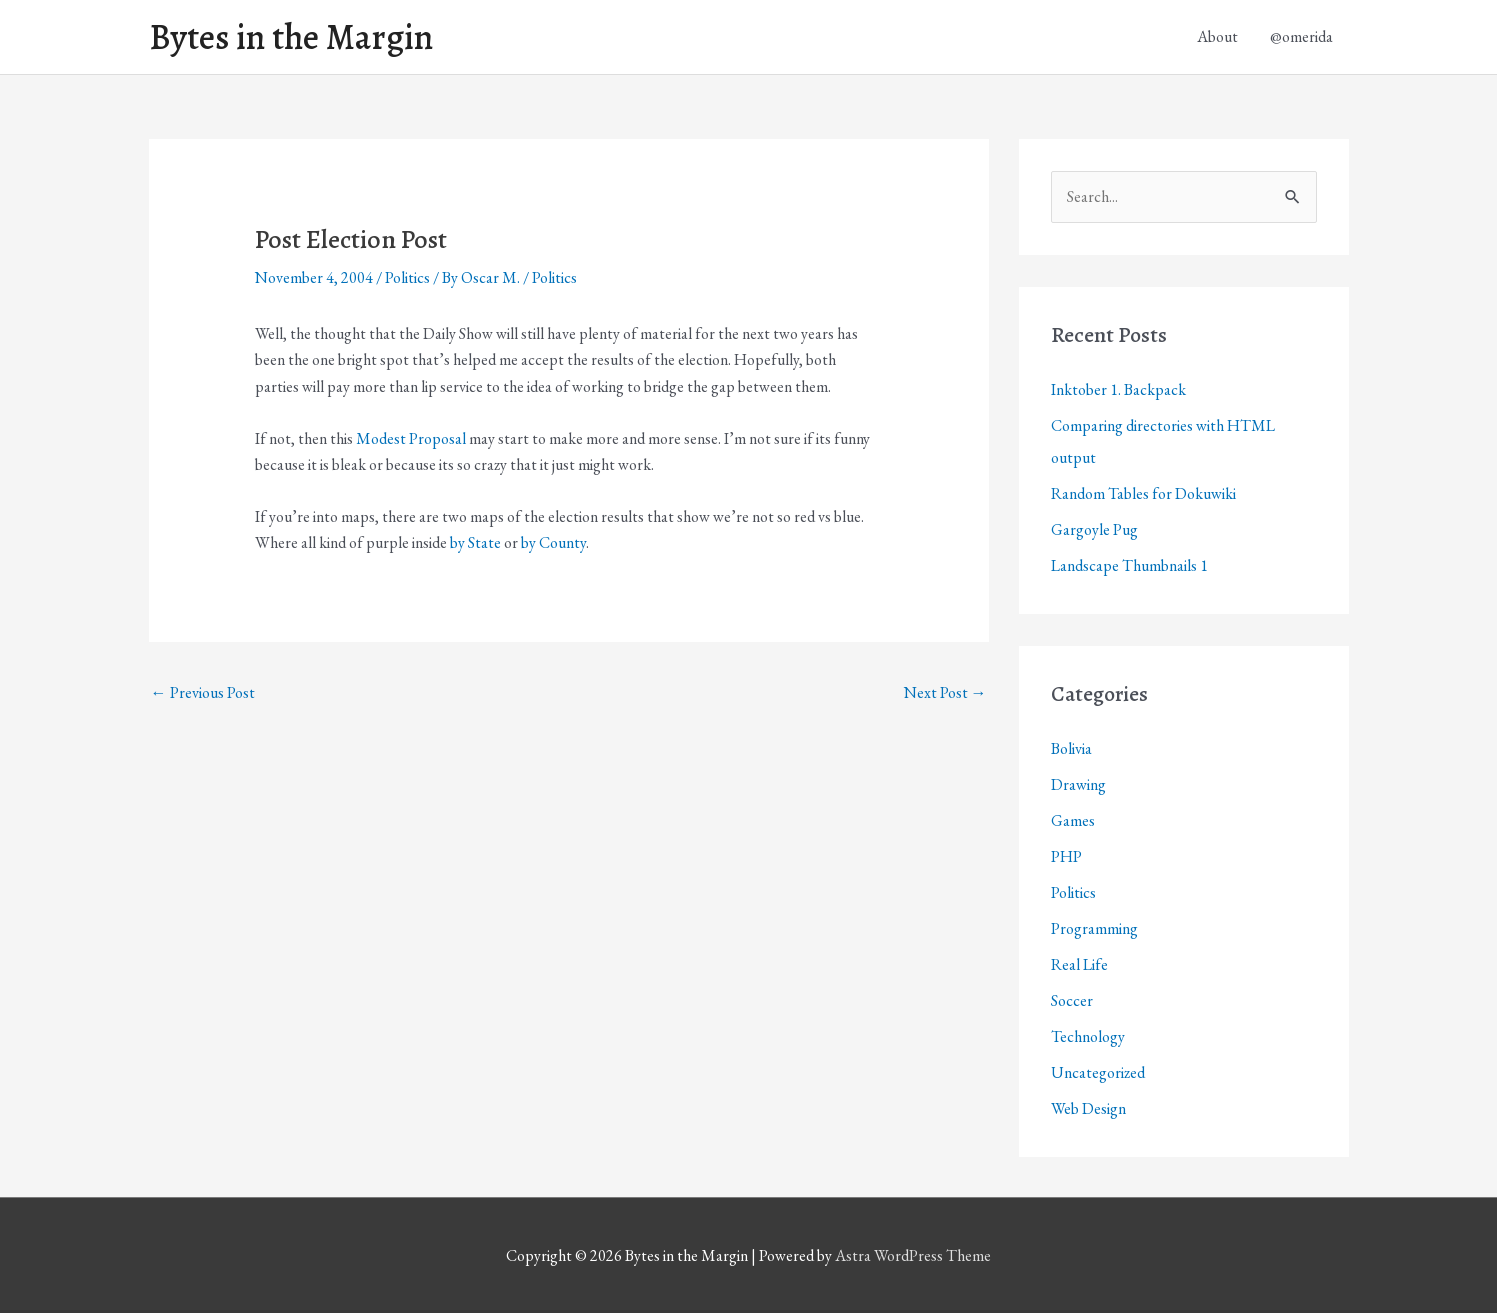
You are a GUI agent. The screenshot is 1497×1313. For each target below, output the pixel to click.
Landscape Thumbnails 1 (1129, 565)
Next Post (945, 692)
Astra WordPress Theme (913, 1255)
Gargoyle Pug (1094, 529)
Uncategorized (1098, 1072)
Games (1073, 820)
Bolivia (1071, 748)
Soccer (1072, 1000)
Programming (1094, 928)
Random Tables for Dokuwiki (1143, 493)
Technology (1088, 1036)
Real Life (1079, 964)
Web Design (1088, 1108)
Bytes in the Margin (291, 37)
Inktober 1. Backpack (1118, 389)
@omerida (1301, 36)
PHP (1066, 856)
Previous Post (203, 692)
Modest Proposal (411, 438)
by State (475, 542)
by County (553, 542)
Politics (407, 277)
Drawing (1078, 784)
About (1217, 36)
